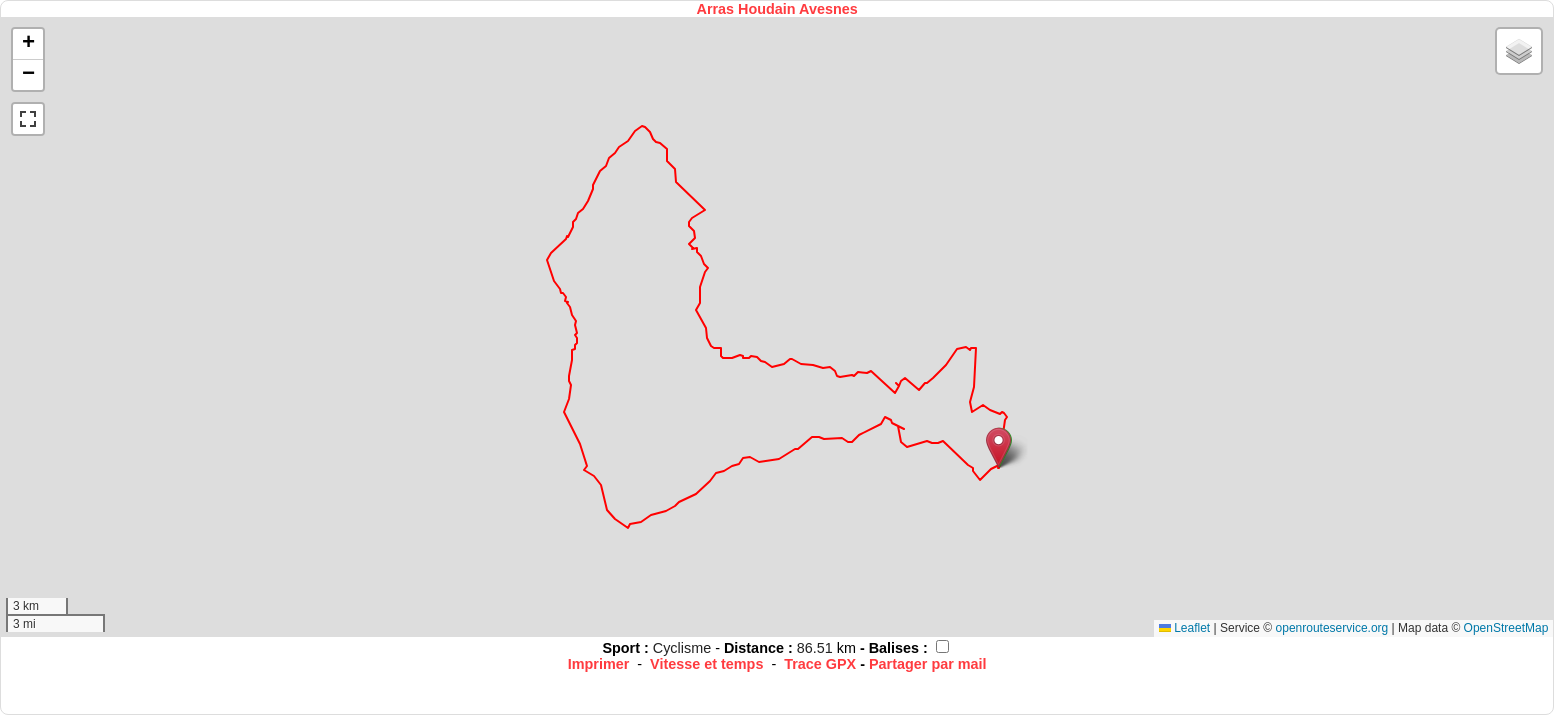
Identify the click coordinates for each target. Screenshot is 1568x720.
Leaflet (1184, 628)
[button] (998, 447)
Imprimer (599, 664)
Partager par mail (928, 664)
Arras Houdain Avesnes (777, 9)
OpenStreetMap (1506, 628)
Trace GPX (820, 664)
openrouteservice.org (1332, 628)
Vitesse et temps (706, 664)
